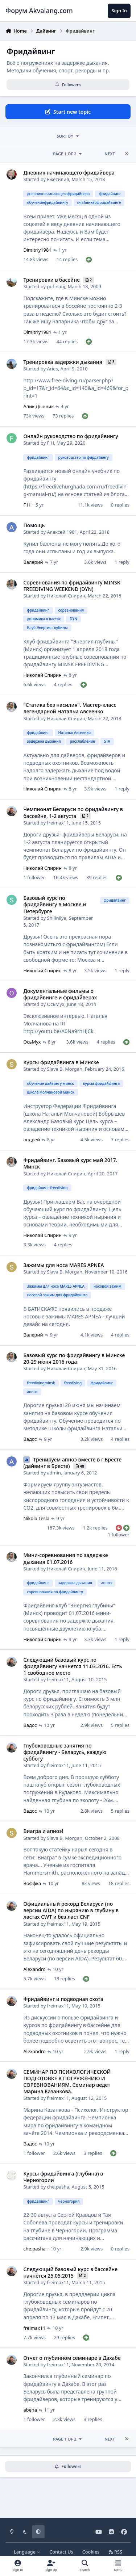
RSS (115, 2552)
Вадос (30, 1439)
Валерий (33, 562)
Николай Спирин (66, 595)
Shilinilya (56, 918)
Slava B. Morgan (64, 1069)
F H (50, 443)
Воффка (32, 1883)
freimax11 (58, 822)
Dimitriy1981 (37, 250)
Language (27, 2552)
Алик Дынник (38, 406)
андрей (31, 1139)
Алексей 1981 (62, 532)
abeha (30, 2410)
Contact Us (61, 2552)
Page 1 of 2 (67, 153)
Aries (52, 368)
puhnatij (56, 286)
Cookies (90, 2552)
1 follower (34, 877)
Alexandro (34, 1969)
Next (109, 153)
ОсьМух (55, 1004)
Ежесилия (58, 179)
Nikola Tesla (36, 1518)
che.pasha (58, 2186)
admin (54, 1472)
